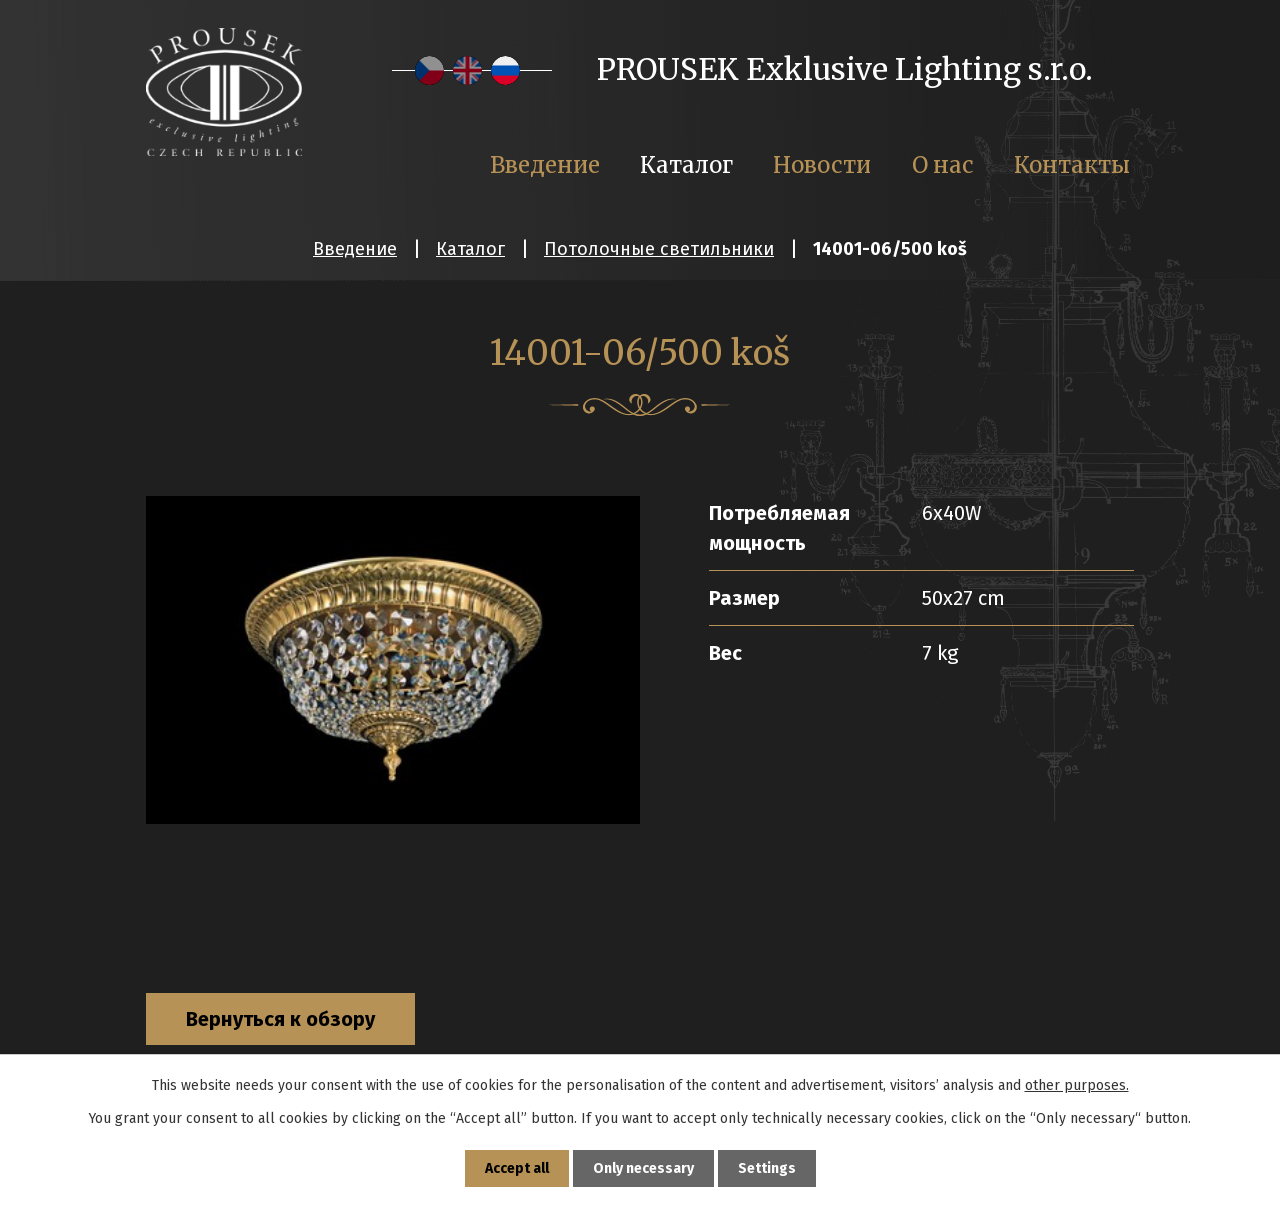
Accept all (517, 1168)
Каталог (470, 249)
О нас (943, 165)
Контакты (1072, 165)
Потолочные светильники (659, 249)
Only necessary (643, 1168)
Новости (822, 165)
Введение (355, 249)
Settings (767, 1168)
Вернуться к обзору (280, 1019)
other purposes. (1077, 1085)
